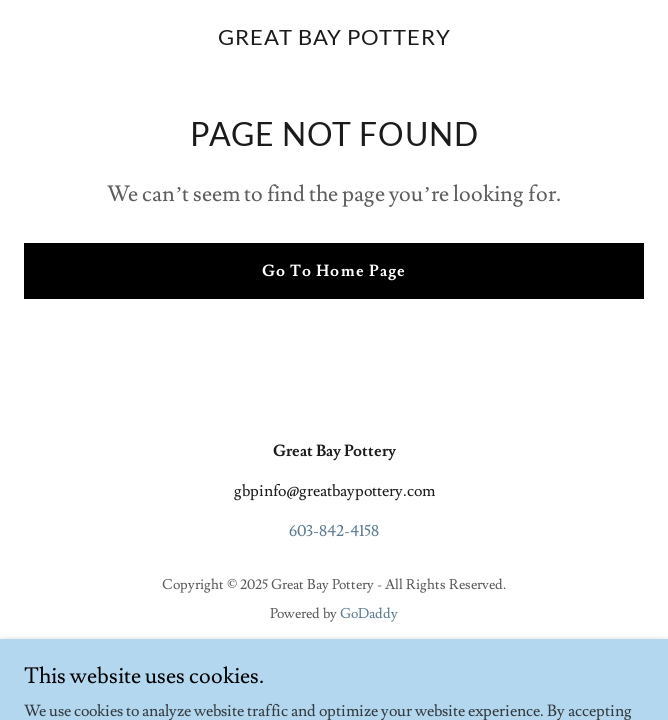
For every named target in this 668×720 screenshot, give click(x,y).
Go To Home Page (333, 271)
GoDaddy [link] (369, 614)
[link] (334, 40)
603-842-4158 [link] (334, 531)
